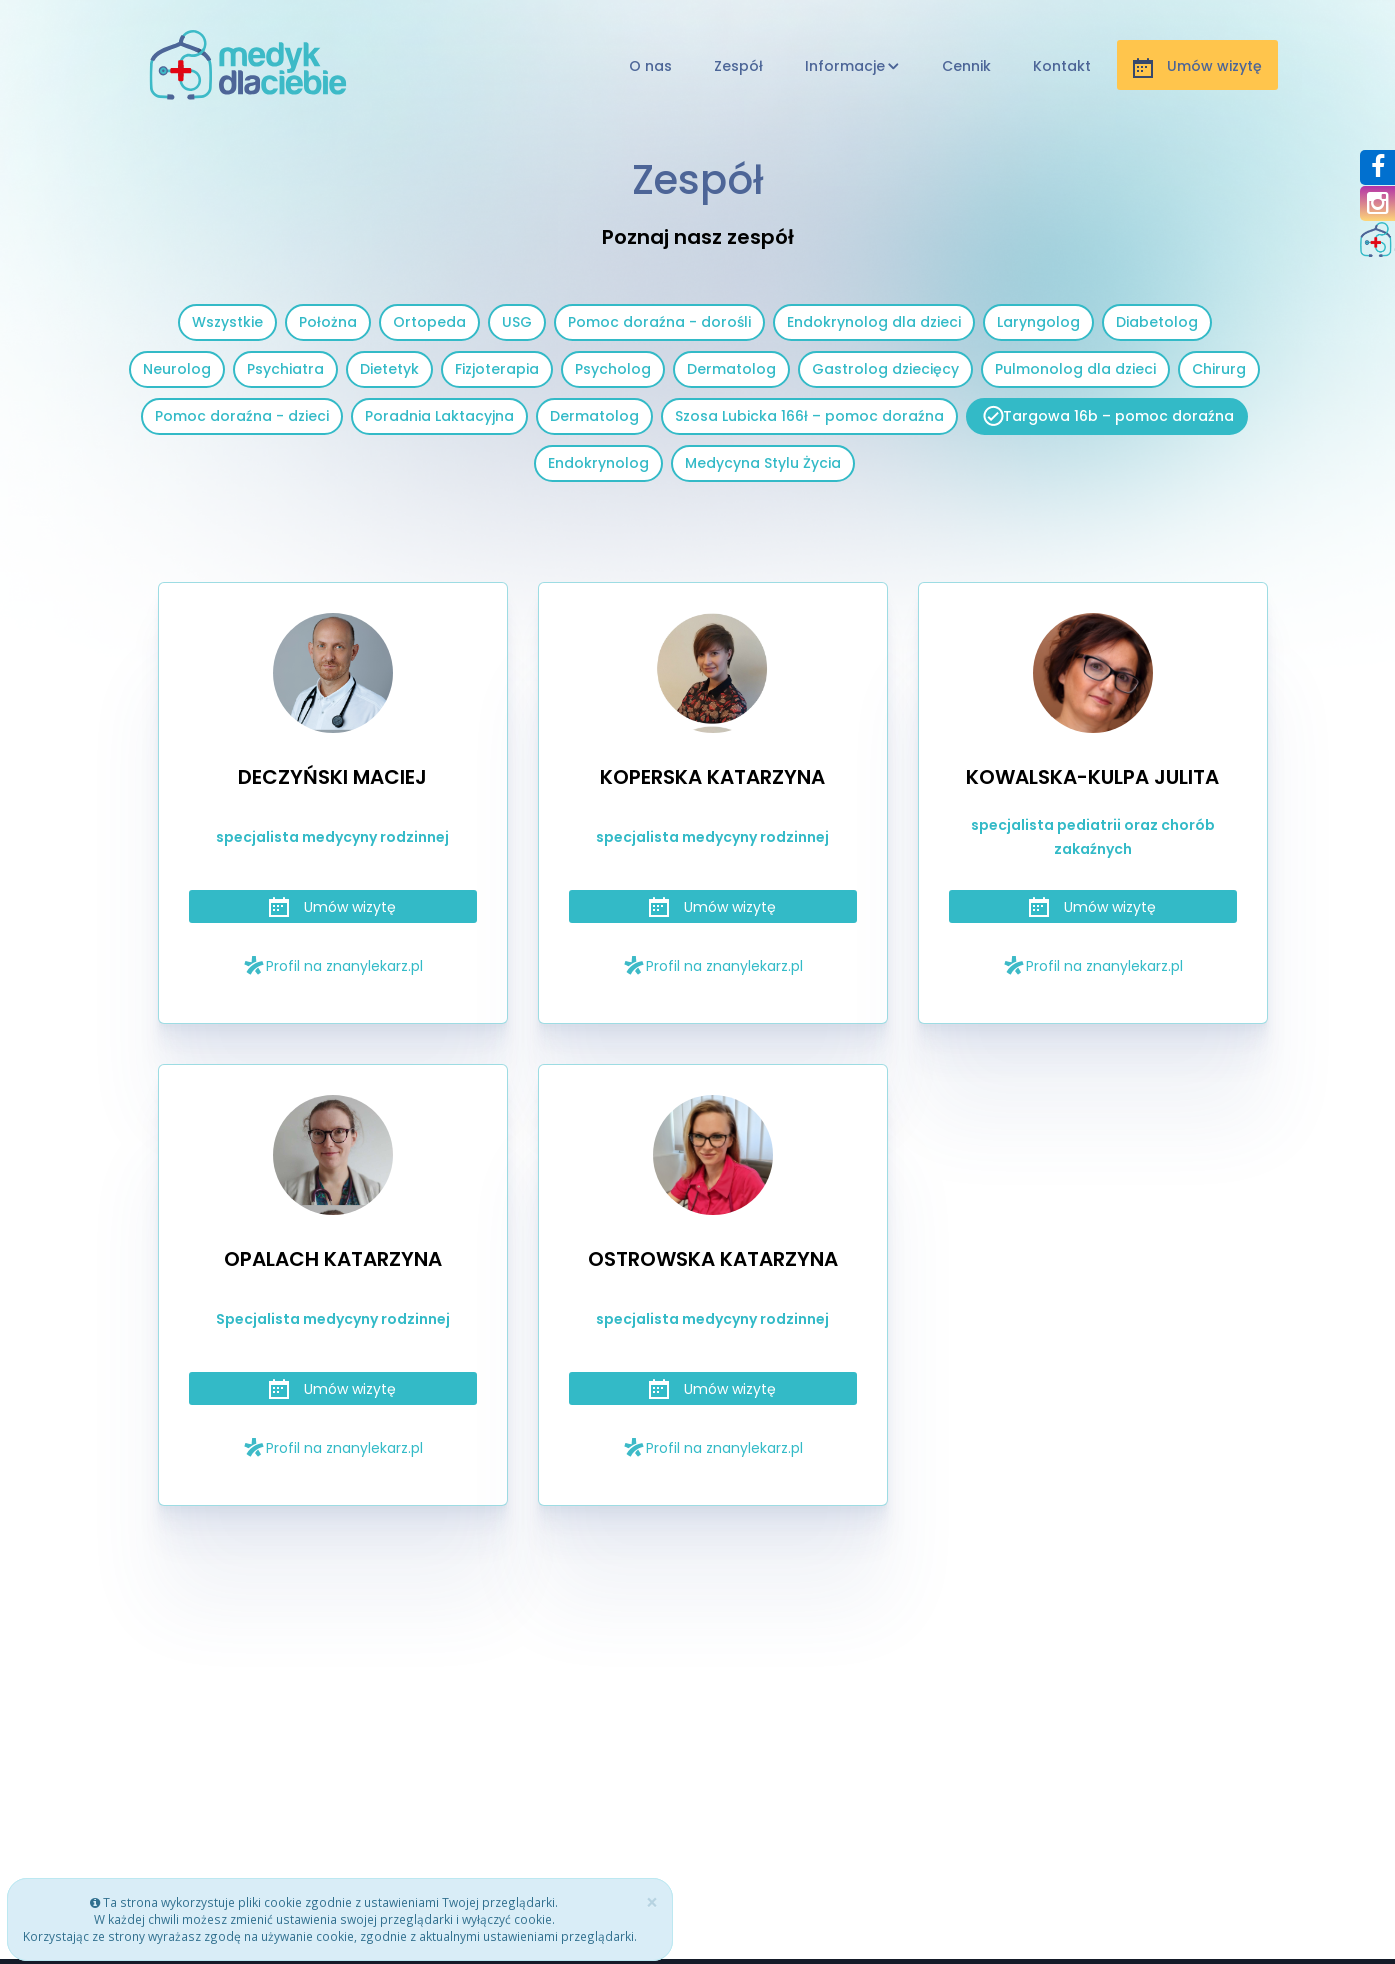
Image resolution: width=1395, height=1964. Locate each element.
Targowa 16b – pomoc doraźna (1118, 416)
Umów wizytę (332, 906)
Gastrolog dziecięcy (885, 369)
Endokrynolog (598, 463)
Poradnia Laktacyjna (439, 416)
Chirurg (1219, 369)
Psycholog (613, 369)
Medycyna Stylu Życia (763, 463)
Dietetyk (389, 369)
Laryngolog (1038, 322)
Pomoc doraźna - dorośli (659, 322)
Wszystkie (227, 322)
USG (517, 322)
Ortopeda (429, 322)
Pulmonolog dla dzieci (1075, 369)
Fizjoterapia (497, 369)
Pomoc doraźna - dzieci (242, 416)
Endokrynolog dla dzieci (874, 322)
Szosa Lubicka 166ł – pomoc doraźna (809, 416)
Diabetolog (1157, 322)
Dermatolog (731, 369)
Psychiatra (285, 369)
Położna (328, 322)
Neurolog (177, 369)
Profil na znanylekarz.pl (332, 965)
